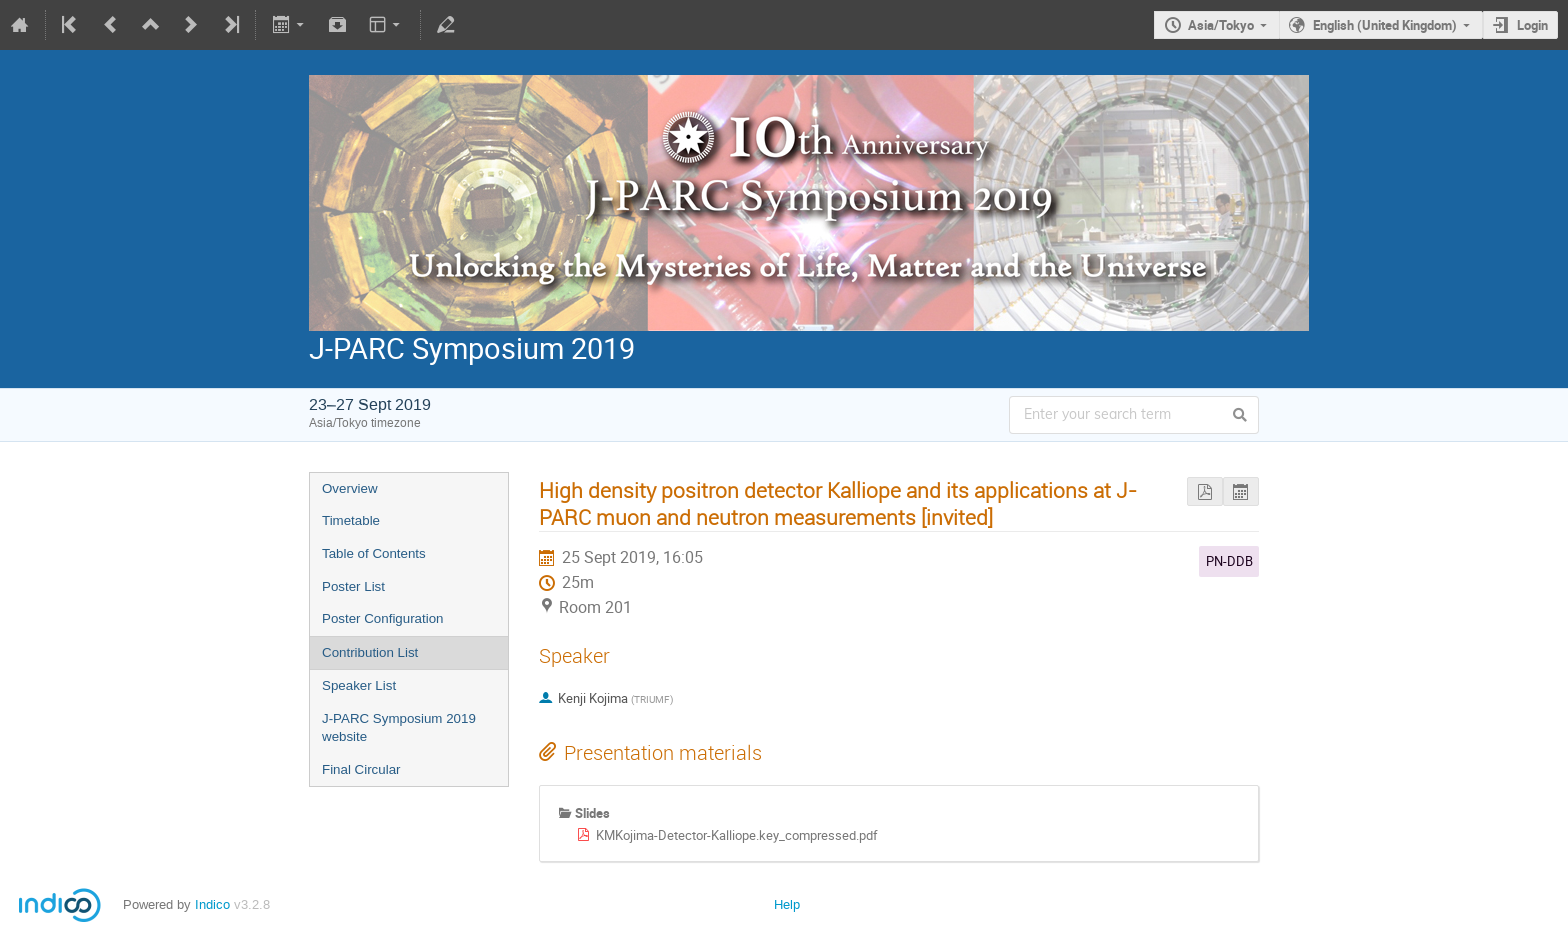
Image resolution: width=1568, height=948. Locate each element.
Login (1532, 25)
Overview (350, 488)
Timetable (351, 520)
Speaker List (359, 685)
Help (787, 904)
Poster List (353, 586)
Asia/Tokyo (1221, 25)
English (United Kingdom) (1385, 25)
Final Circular (361, 769)
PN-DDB (1229, 561)
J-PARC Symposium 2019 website (399, 728)
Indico (212, 904)
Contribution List (370, 652)
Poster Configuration (383, 618)
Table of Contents (374, 553)
